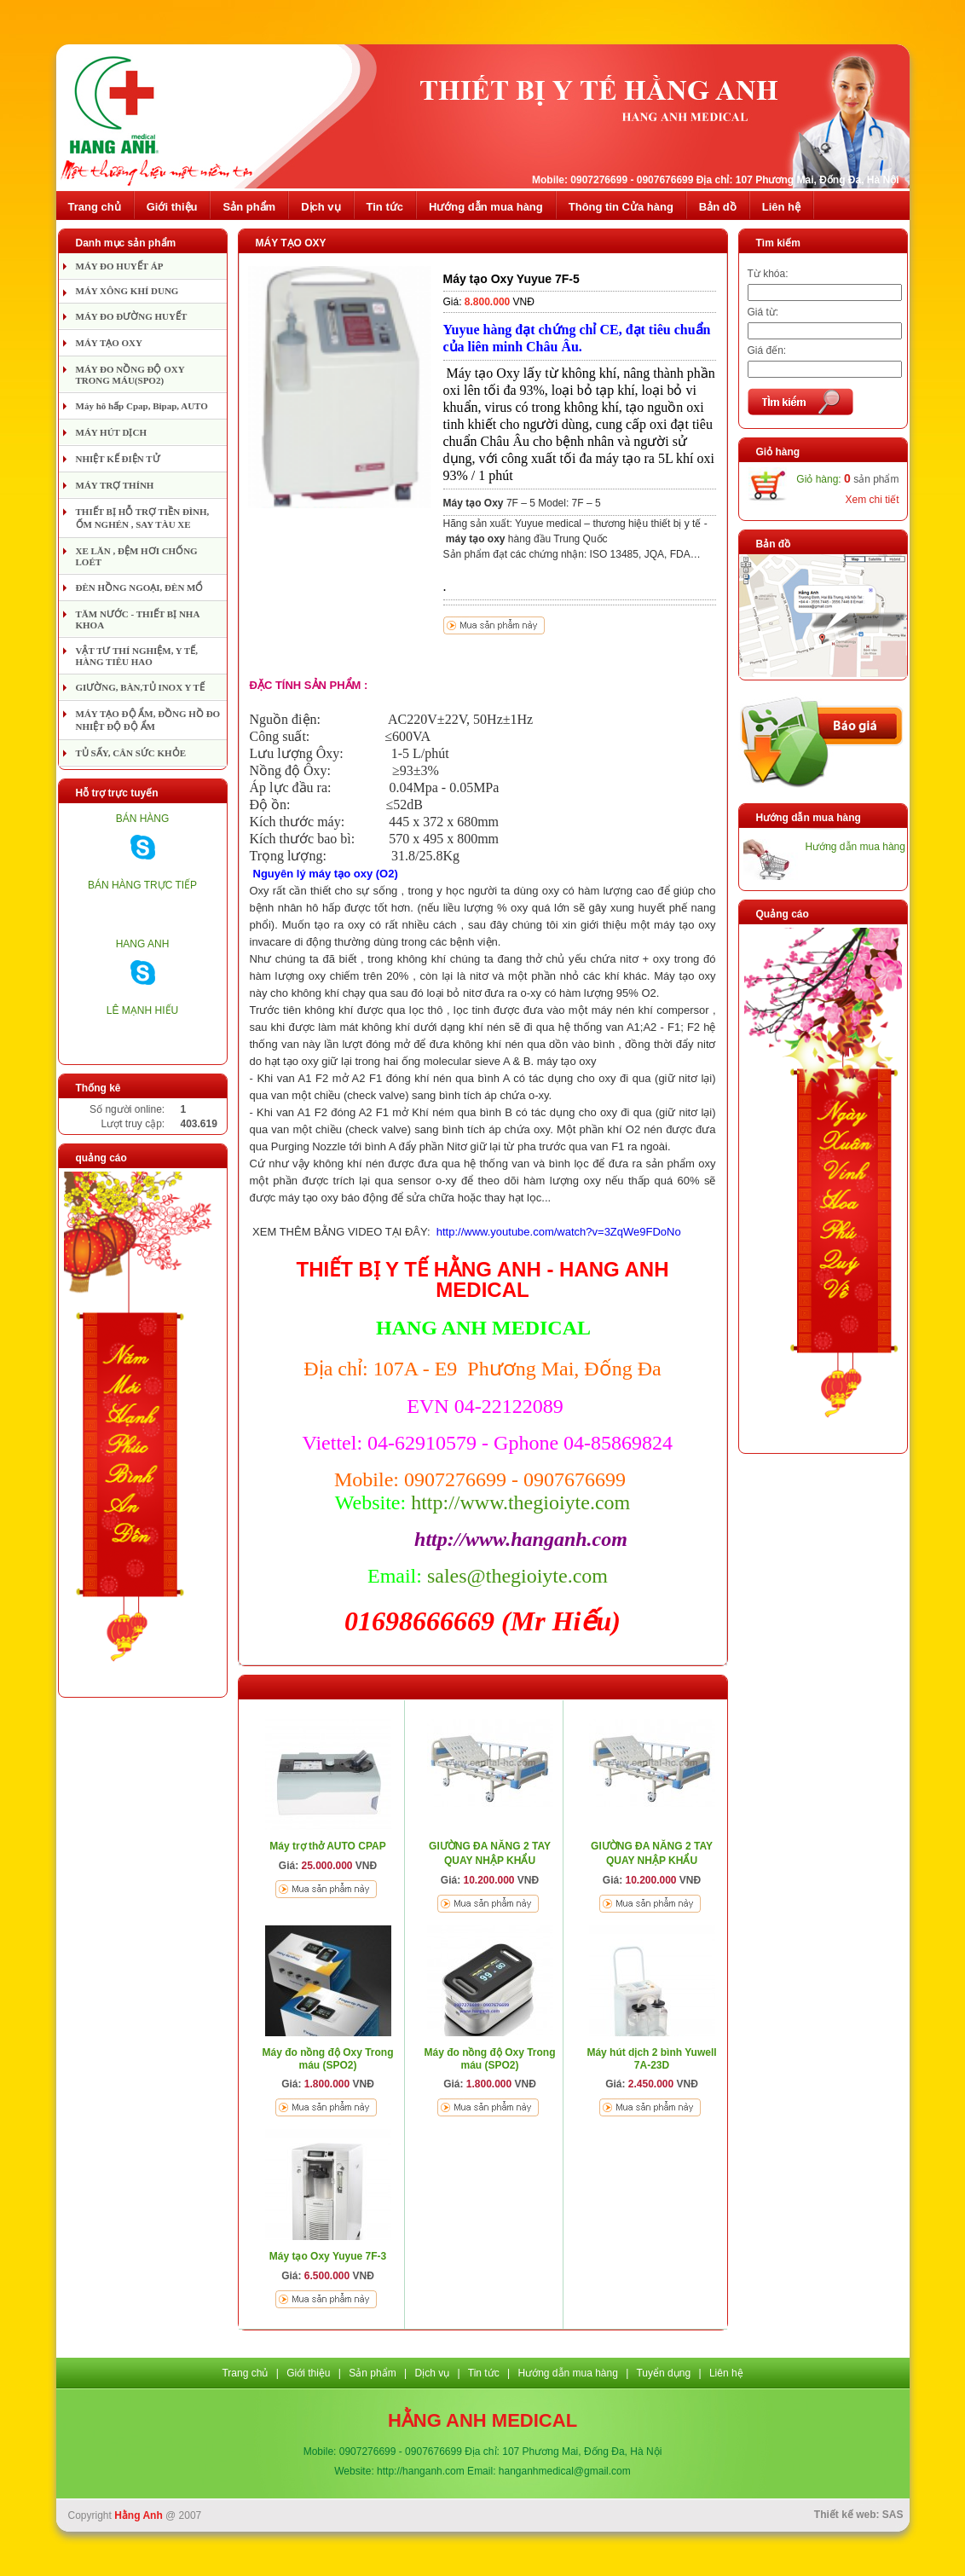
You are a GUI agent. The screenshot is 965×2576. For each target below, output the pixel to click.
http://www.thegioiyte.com (520, 1502)
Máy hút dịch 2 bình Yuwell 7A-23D (651, 2058)
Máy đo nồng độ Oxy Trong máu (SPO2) (327, 2058)
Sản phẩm (248, 206)
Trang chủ (94, 206)
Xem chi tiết (872, 500)
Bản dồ (718, 206)
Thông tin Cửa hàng (621, 206)
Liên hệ (781, 206)
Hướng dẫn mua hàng (486, 206)
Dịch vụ (320, 206)
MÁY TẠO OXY (291, 243)
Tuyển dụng (663, 2373)
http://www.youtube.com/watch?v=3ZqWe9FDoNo (558, 1231)
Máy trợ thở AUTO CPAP (327, 1846)
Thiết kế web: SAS (859, 2515)
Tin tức (385, 206)
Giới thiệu (172, 206)
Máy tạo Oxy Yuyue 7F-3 (328, 2256)
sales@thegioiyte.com (517, 1576)
